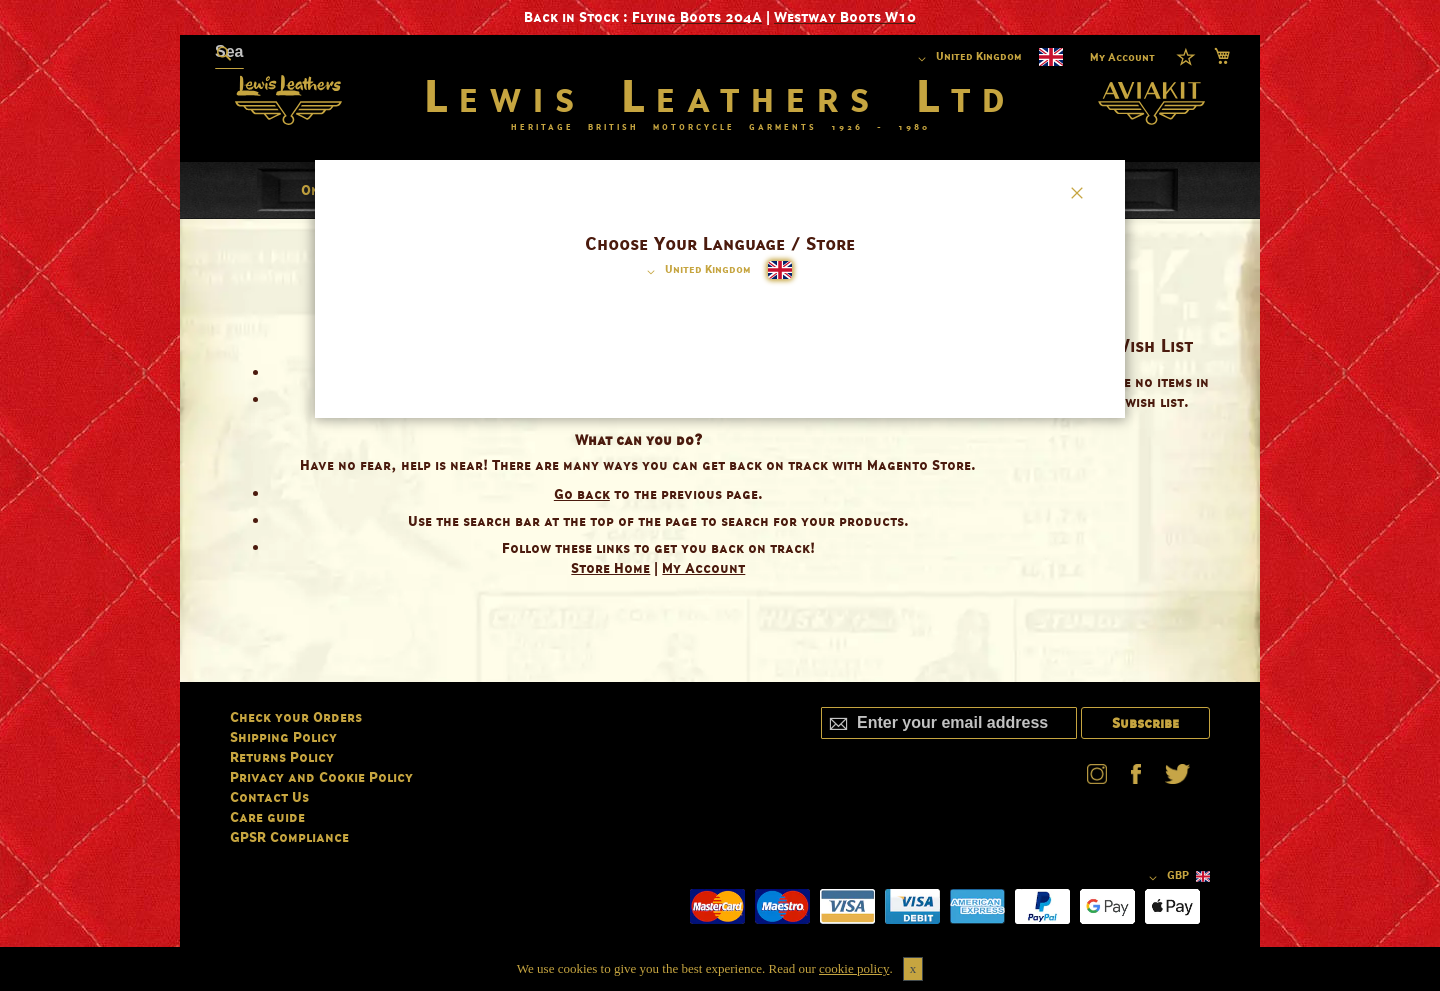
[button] (695, 272)
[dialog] (720, 495)
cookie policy (854, 968)
